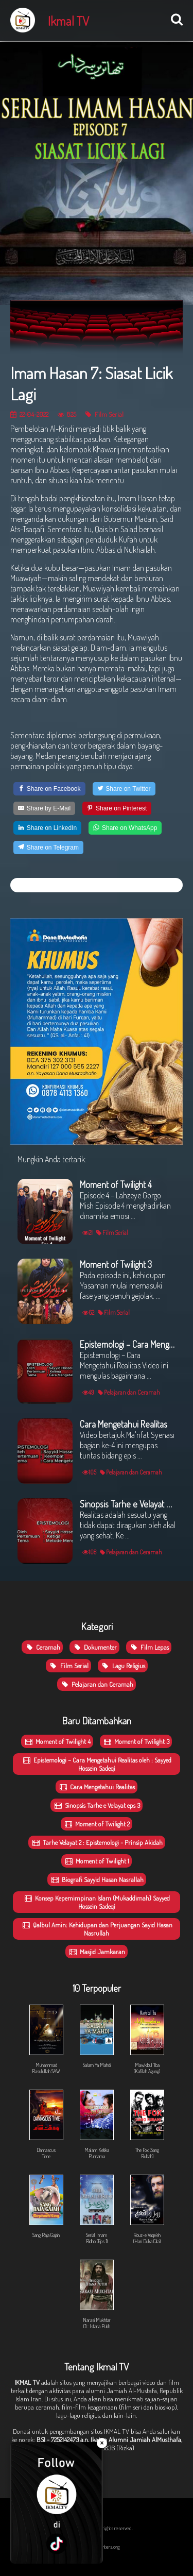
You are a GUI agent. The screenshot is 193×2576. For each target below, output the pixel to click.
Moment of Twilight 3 (135, 1741)
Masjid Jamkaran (96, 1951)
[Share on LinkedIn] (47, 828)
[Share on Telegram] (48, 847)
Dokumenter (94, 1647)
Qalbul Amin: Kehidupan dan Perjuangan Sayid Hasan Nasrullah (96, 1929)
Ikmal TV (68, 20)
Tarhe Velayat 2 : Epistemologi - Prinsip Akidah (97, 1842)
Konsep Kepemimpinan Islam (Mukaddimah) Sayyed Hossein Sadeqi (96, 1902)
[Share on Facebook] (49, 788)
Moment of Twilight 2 (96, 1824)
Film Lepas (149, 1647)
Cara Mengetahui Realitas (96, 1787)
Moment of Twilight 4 (57, 1741)
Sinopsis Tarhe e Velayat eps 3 (96, 1805)
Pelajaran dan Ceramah (96, 1684)
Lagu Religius (122, 1666)
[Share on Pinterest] (116, 808)
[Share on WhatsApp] (125, 828)
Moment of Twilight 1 (96, 1861)
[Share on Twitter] (124, 788)
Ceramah (42, 1647)
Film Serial (104, 414)
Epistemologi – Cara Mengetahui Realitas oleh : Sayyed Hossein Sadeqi (96, 1764)
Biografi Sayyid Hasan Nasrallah (97, 1879)
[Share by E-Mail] (44, 808)
